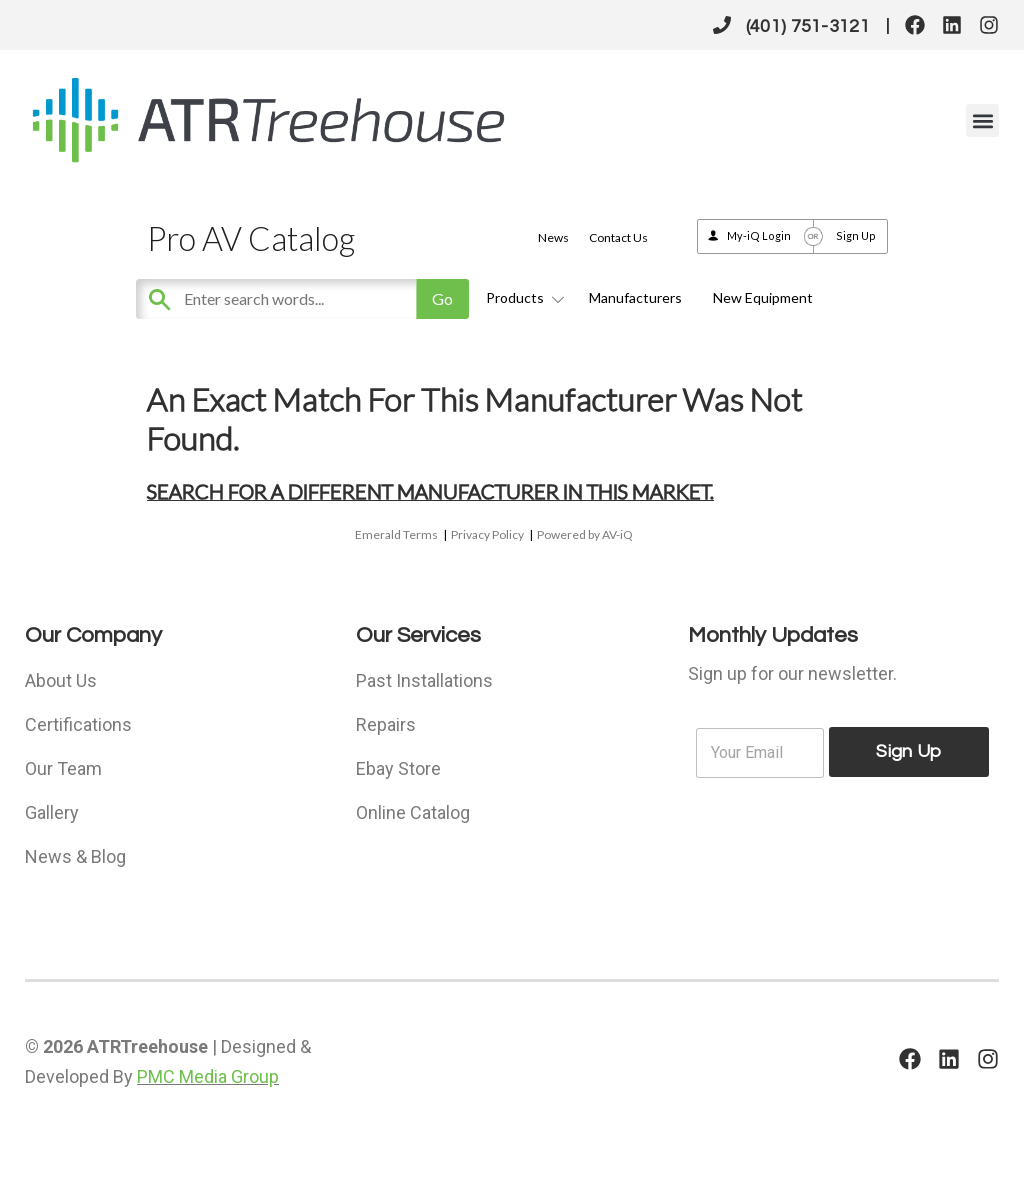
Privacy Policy (487, 534)
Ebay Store (398, 768)
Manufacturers (635, 297)
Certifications (78, 724)
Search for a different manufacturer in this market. (430, 491)
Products (522, 297)
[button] (982, 120)
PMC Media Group (208, 1076)
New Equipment (763, 297)
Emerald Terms (396, 534)
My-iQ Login (759, 235)
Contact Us (618, 237)
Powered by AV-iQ (585, 534)
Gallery (52, 812)
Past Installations (424, 680)
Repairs (386, 724)
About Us (61, 680)
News (553, 237)
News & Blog (75, 856)
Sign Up (856, 235)
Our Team (63, 768)
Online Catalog (413, 812)
